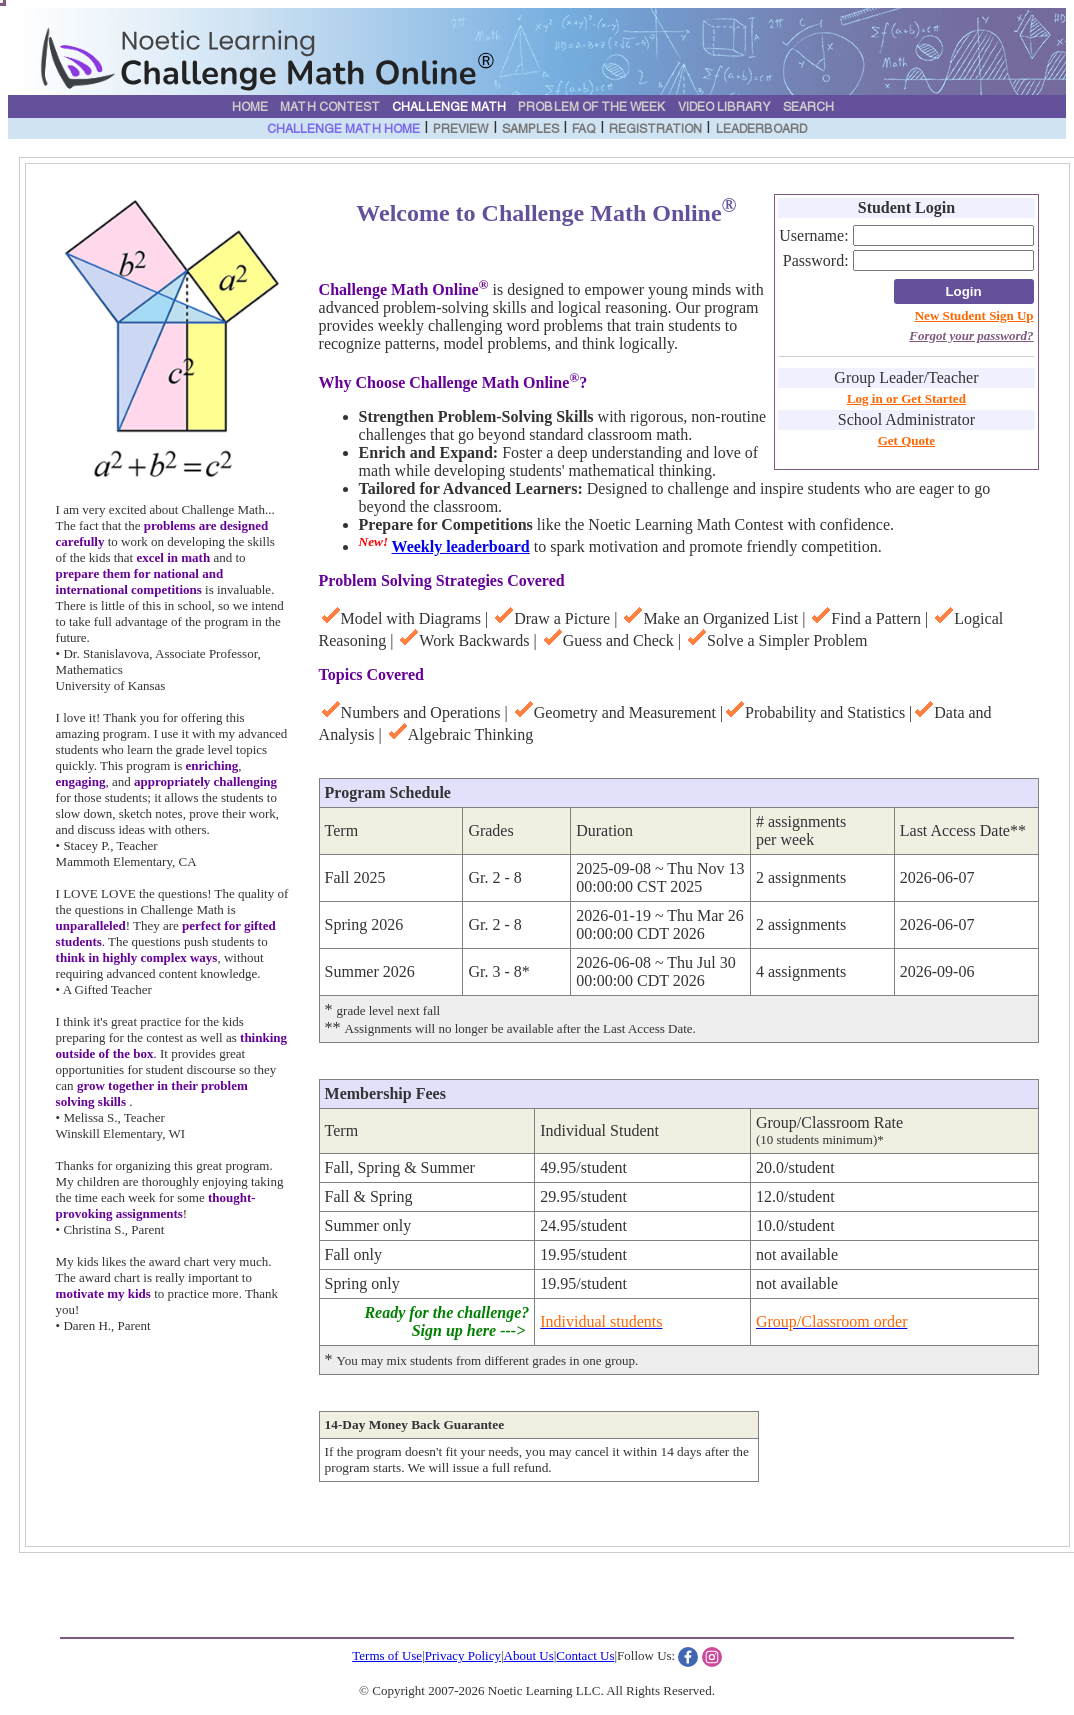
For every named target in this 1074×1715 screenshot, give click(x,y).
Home (250, 108)
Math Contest (330, 108)
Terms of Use (387, 1655)
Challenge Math (449, 108)
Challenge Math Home (343, 130)
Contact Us (585, 1655)
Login (963, 291)
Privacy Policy (463, 1655)
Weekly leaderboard (461, 546)
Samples (530, 130)
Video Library (724, 108)
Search (808, 108)
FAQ (583, 130)
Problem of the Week (591, 108)
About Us (529, 1655)
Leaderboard (762, 130)
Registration (656, 130)
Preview (460, 130)
